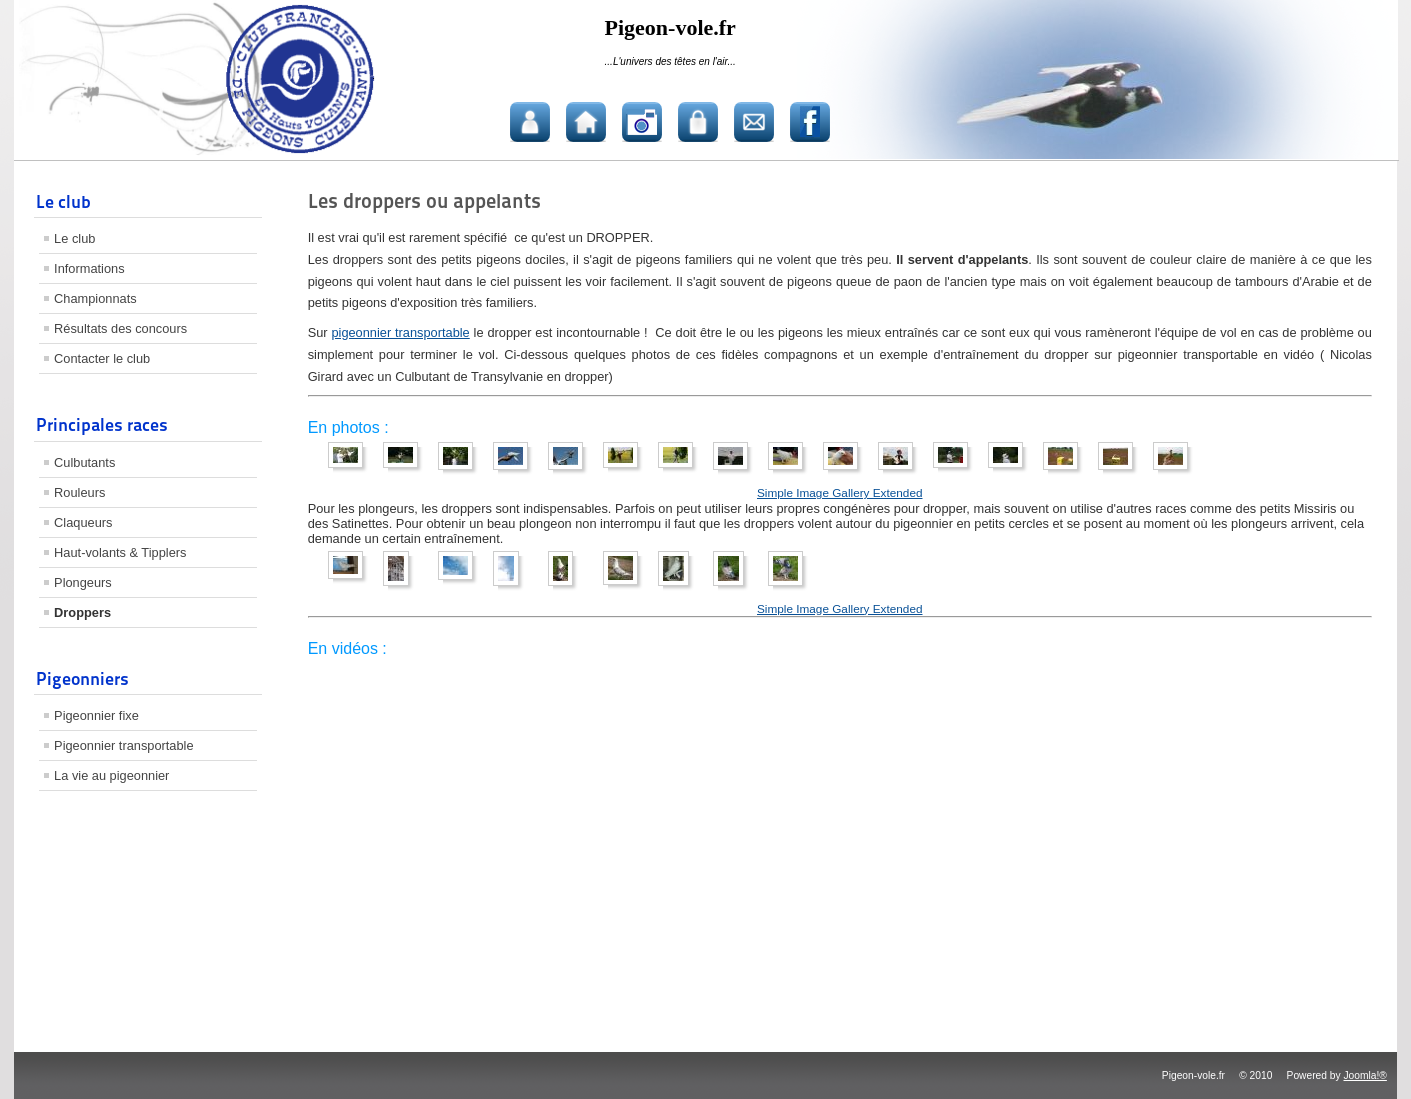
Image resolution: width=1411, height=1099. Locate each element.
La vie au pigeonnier (111, 775)
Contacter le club (102, 358)
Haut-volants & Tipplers (120, 552)
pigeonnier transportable (400, 332)
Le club (74, 238)
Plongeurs (83, 582)
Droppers (82, 612)
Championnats (95, 298)
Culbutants (84, 462)
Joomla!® (1364, 1075)
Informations (89, 268)
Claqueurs (83, 522)
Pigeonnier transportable (123, 745)
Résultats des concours (120, 328)
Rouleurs (79, 492)
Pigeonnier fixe (96, 715)
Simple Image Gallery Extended (839, 492)
